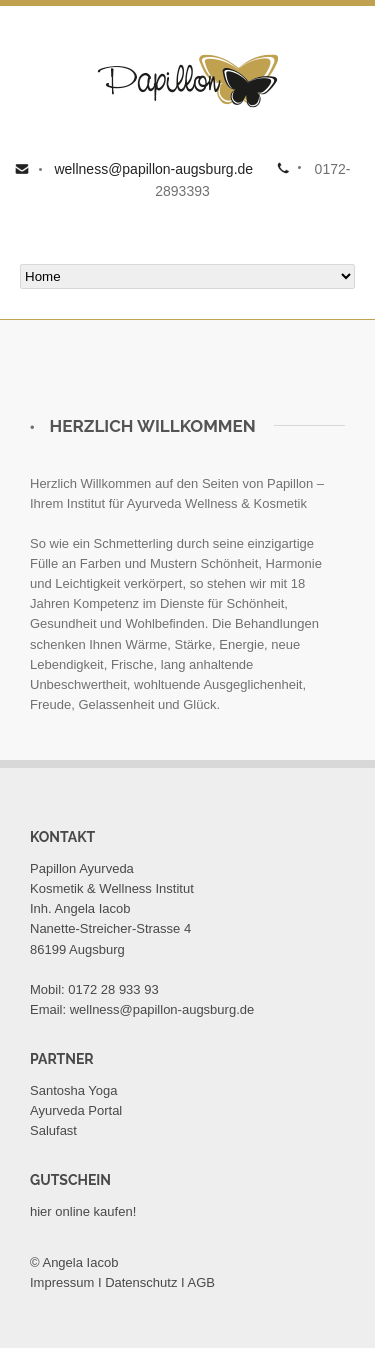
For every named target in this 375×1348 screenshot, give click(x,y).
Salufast (53, 1130)
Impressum (62, 1282)
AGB (201, 1282)
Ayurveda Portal (76, 1110)
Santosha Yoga (73, 1090)
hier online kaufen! (83, 1211)
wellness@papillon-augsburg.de (152, 169)
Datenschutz (141, 1282)
